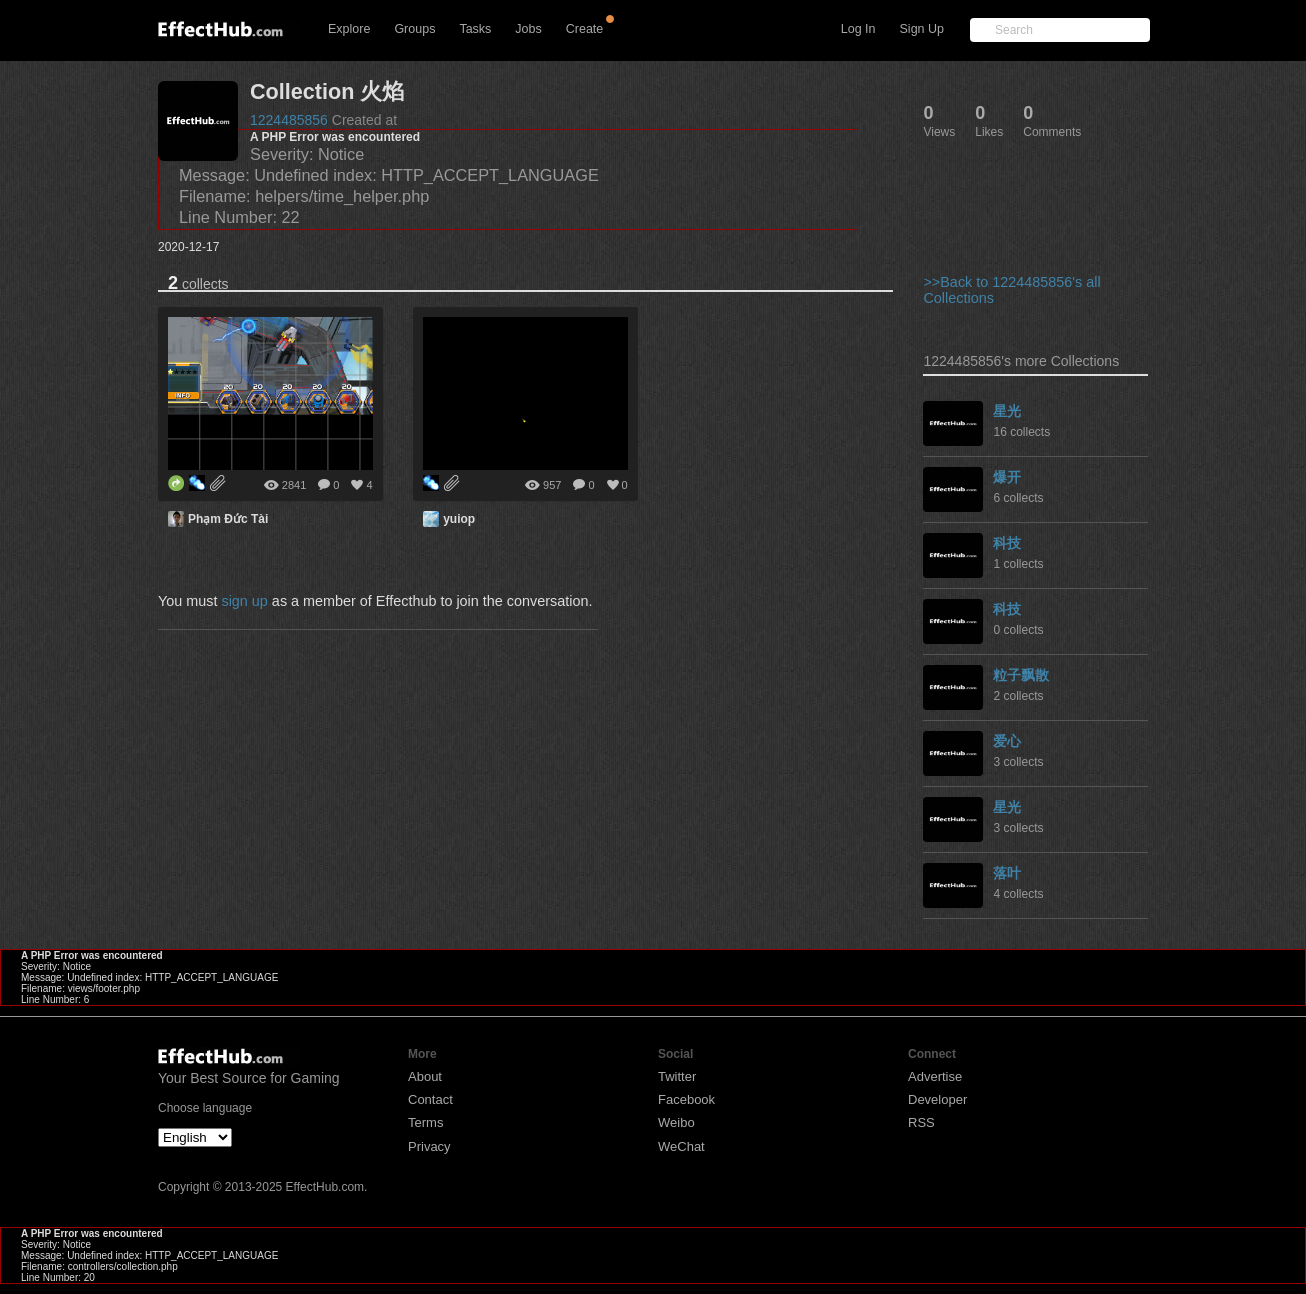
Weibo (676, 1122)
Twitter (677, 1076)
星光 (1007, 411)
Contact (430, 1099)
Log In (858, 29)
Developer (937, 1099)
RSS (921, 1122)
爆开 (1007, 477)
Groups (414, 29)
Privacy (429, 1146)
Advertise (935, 1076)
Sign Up (922, 29)
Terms (425, 1122)
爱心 (1007, 741)
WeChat (681, 1146)
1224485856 (289, 120)
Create (585, 29)
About (425, 1076)
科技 (1007, 543)
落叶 (1007, 873)
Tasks (475, 29)
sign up (244, 601)
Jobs (528, 29)
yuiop (459, 519)
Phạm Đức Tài (228, 519)
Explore (349, 29)
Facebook (686, 1099)
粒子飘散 (1021, 675)
